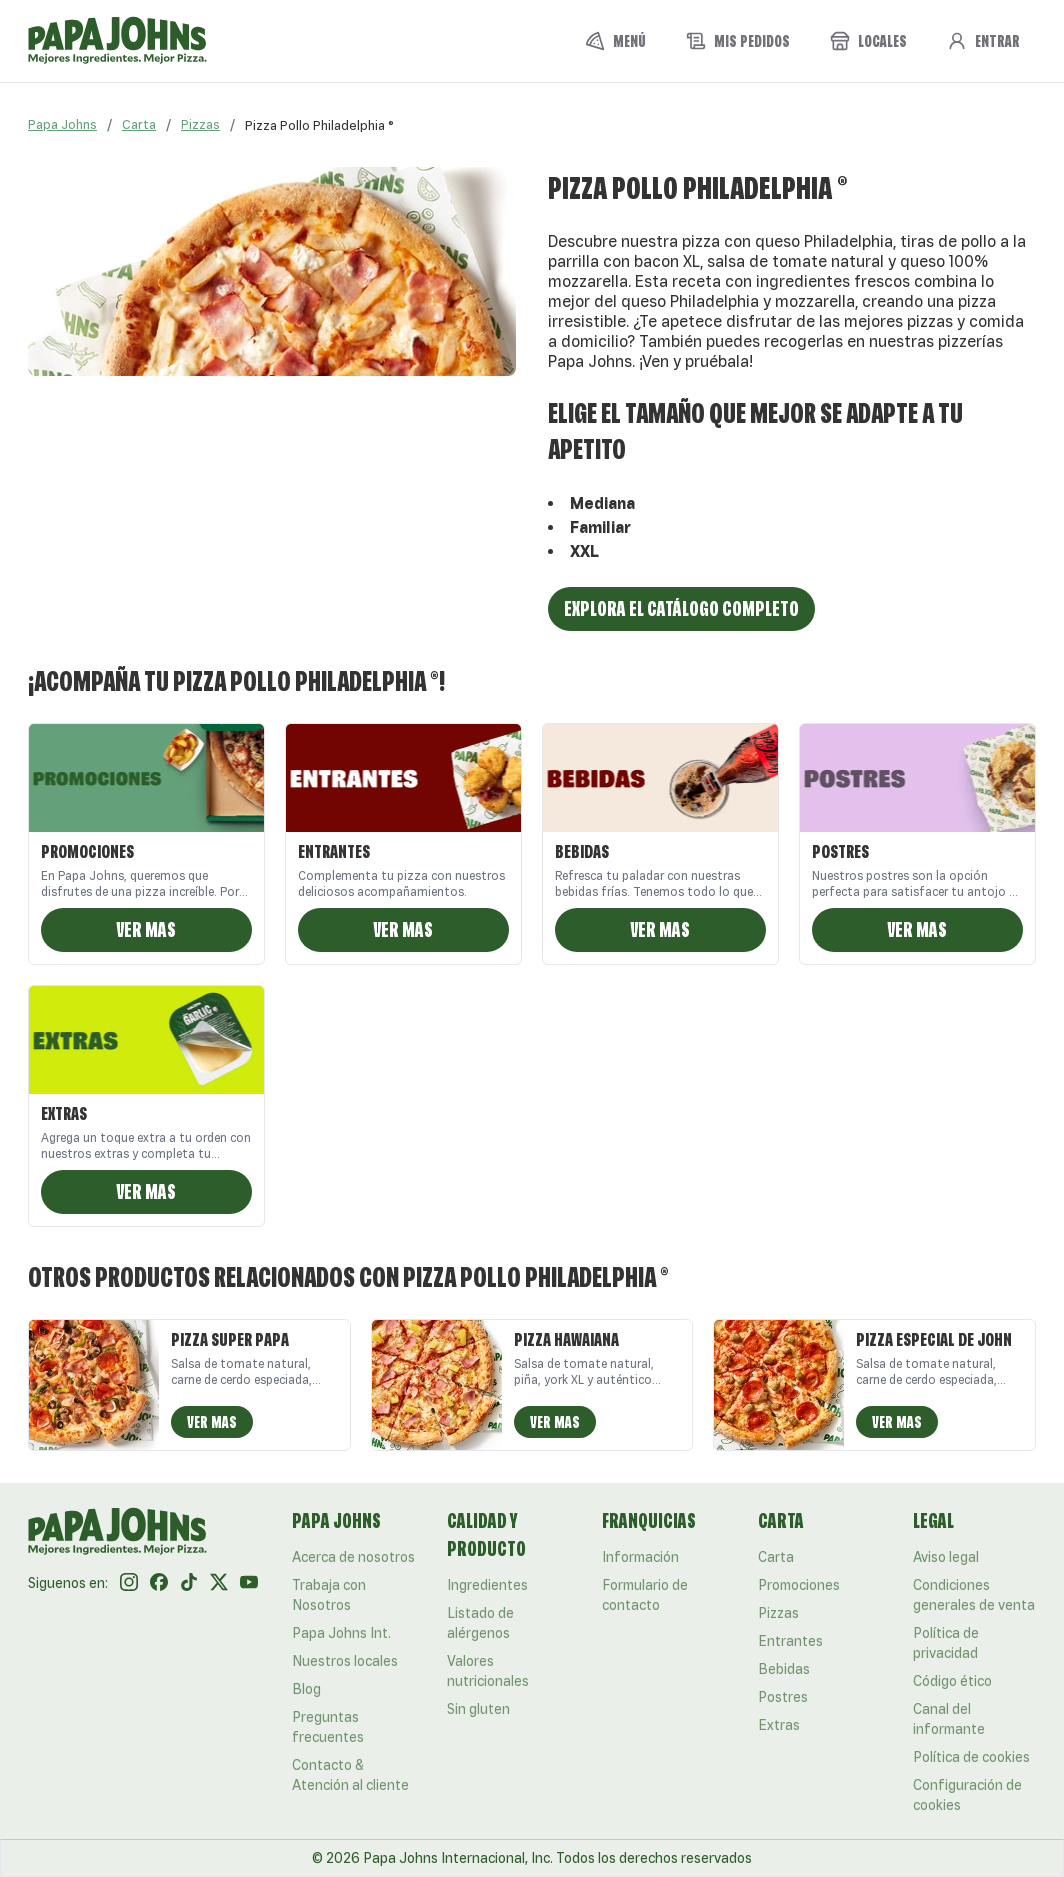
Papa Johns (62, 124)
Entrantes (790, 1641)
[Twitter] (219, 1583)
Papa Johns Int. (341, 1633)
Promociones (799, 1585)
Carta (139, 124)
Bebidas (784, 1669)
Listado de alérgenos (480, 1623)
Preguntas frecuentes (328, 1727)
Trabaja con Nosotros (329, 1595)
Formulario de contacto (645, 1595)
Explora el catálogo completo (681, 608)
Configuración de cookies (967, 1795)
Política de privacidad (946, 1643)
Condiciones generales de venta (974, 1595)
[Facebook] (159, 1583)
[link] (319, 125)
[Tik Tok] (189, 1583)
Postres (783, 1697)
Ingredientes (487, 1585)
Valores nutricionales (488, 1671)
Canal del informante (949, 1719)
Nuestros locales (345, 1661)
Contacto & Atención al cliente (350, 1775)
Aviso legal (946, 1557)
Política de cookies (971, 1757)
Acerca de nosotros (353, 1557)
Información (640, 1557)
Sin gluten (478, 1709)
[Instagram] (129, 1583)
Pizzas (200, 124)
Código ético (952, 1681)
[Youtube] (249, 1583)
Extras (779, 1725)
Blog (306, 1689)
